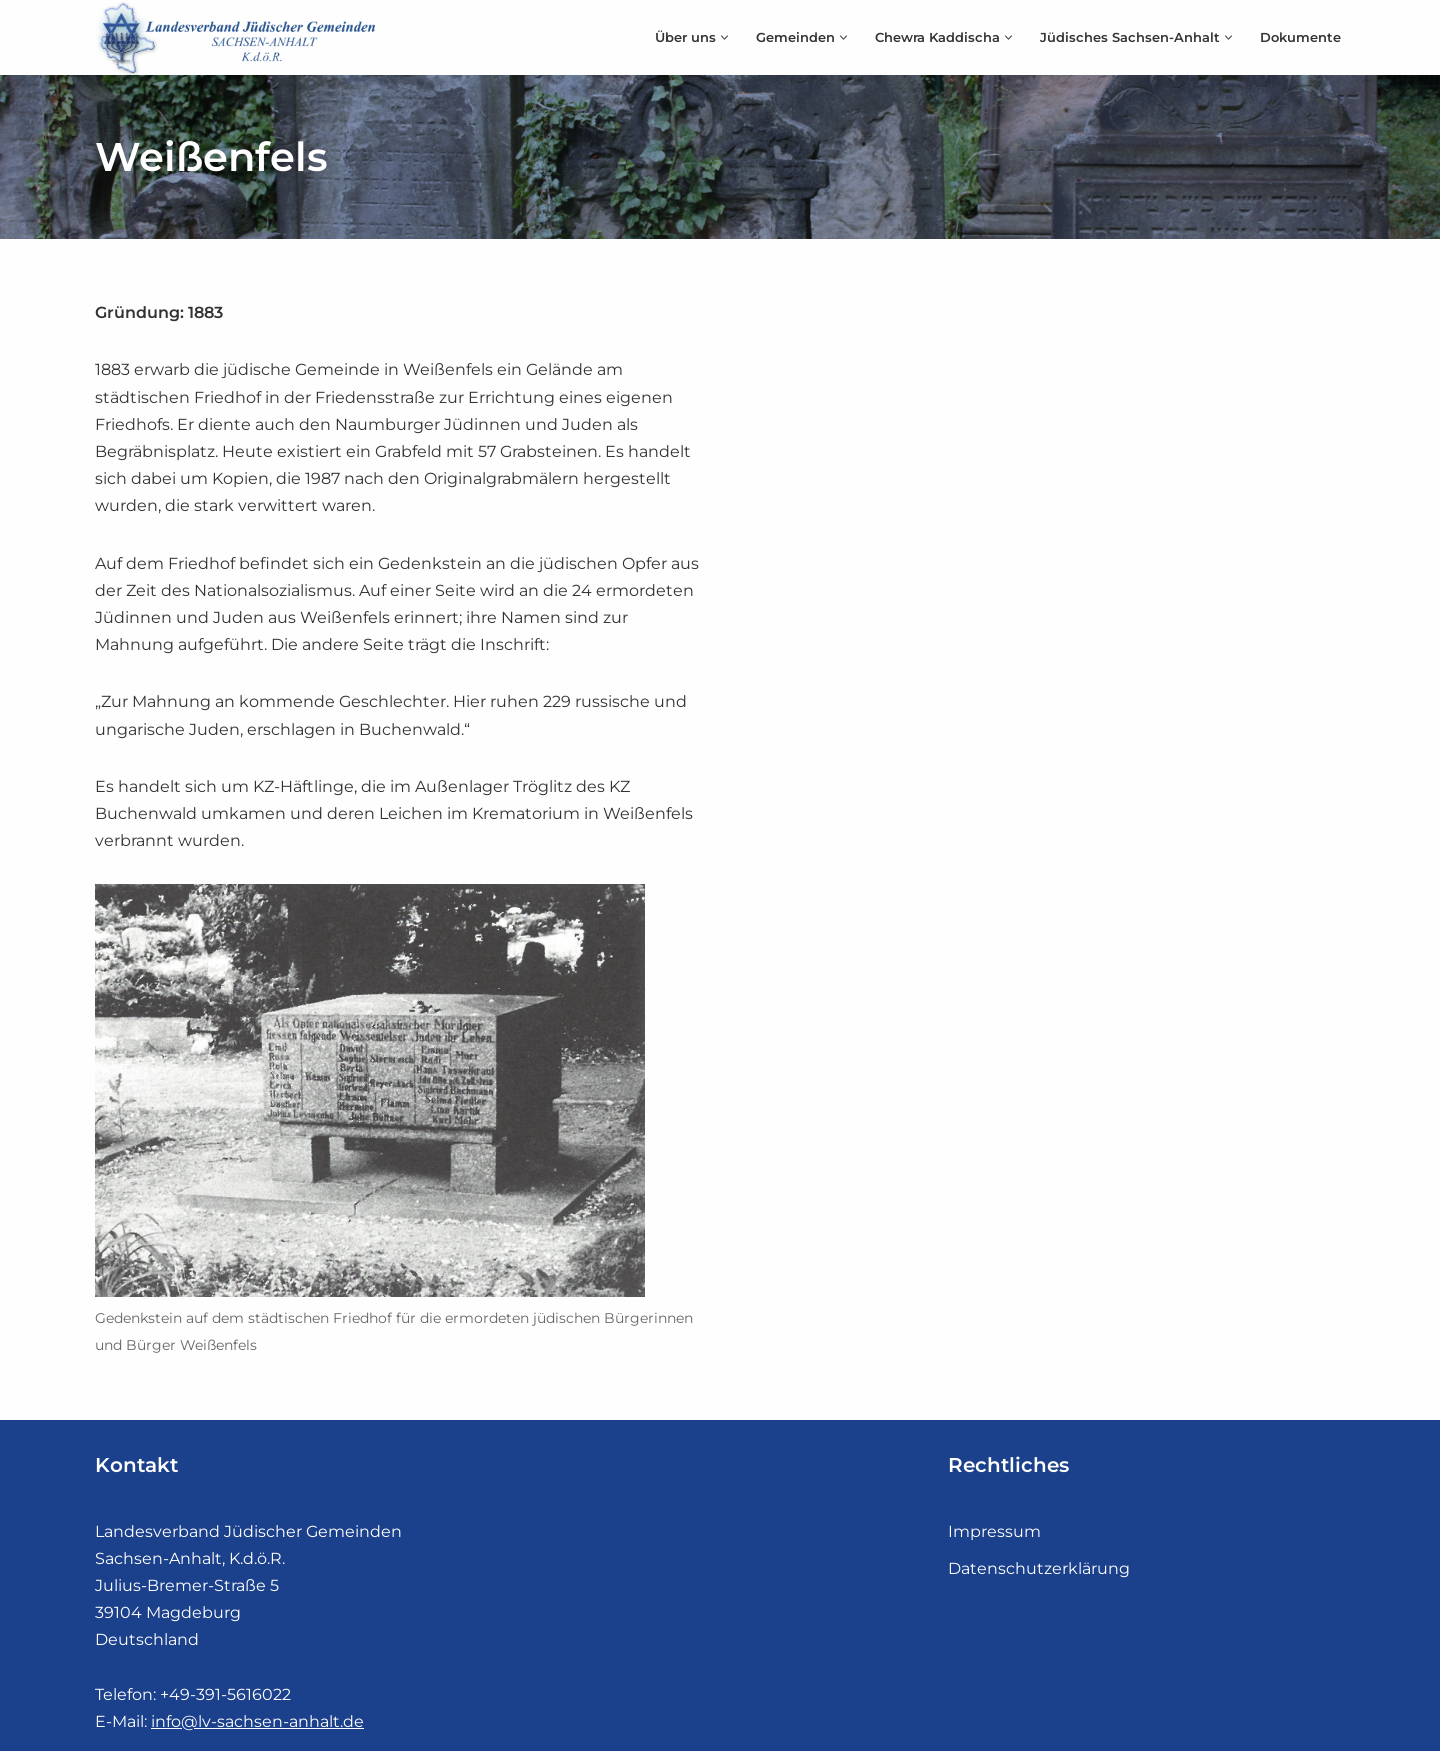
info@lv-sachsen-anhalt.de (257, 1721)
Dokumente (1300, 37)
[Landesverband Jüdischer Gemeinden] (240, 37)
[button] (724, 37)
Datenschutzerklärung (1039, 1568)
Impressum (994, 1531)
